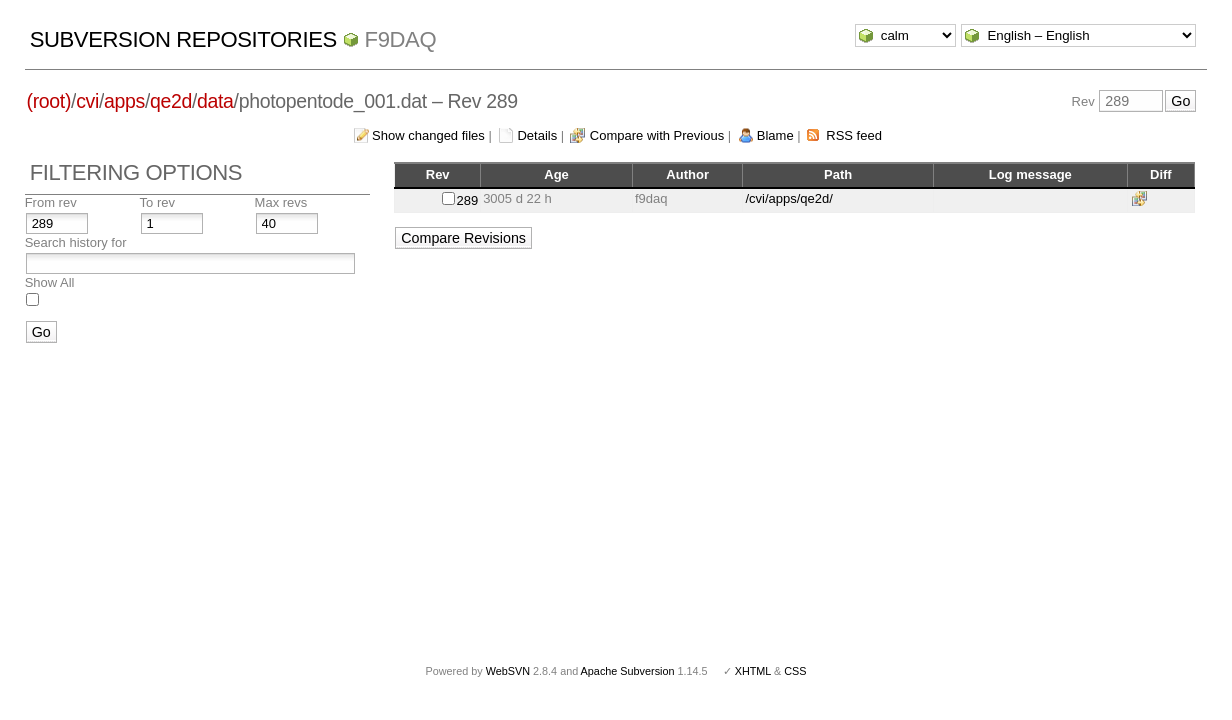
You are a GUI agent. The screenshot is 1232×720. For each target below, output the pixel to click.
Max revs (281, 202)
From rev (51, 202)
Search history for (76, 242)
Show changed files (428, 135)
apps (124, 101)
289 (467, 200)
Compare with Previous (657, 135)
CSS (795, 671)
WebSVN (508, 671)
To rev (157, 202)
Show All (50, 282)
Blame (775, 135)
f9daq (401, 39)
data (215, 101)
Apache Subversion (628, 671)
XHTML (753, 671)
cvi (87, 101)
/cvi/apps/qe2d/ (788, 198)
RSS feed (854, 135)
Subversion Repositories (183, 39)
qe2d (171, 101)
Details (537, 135)
